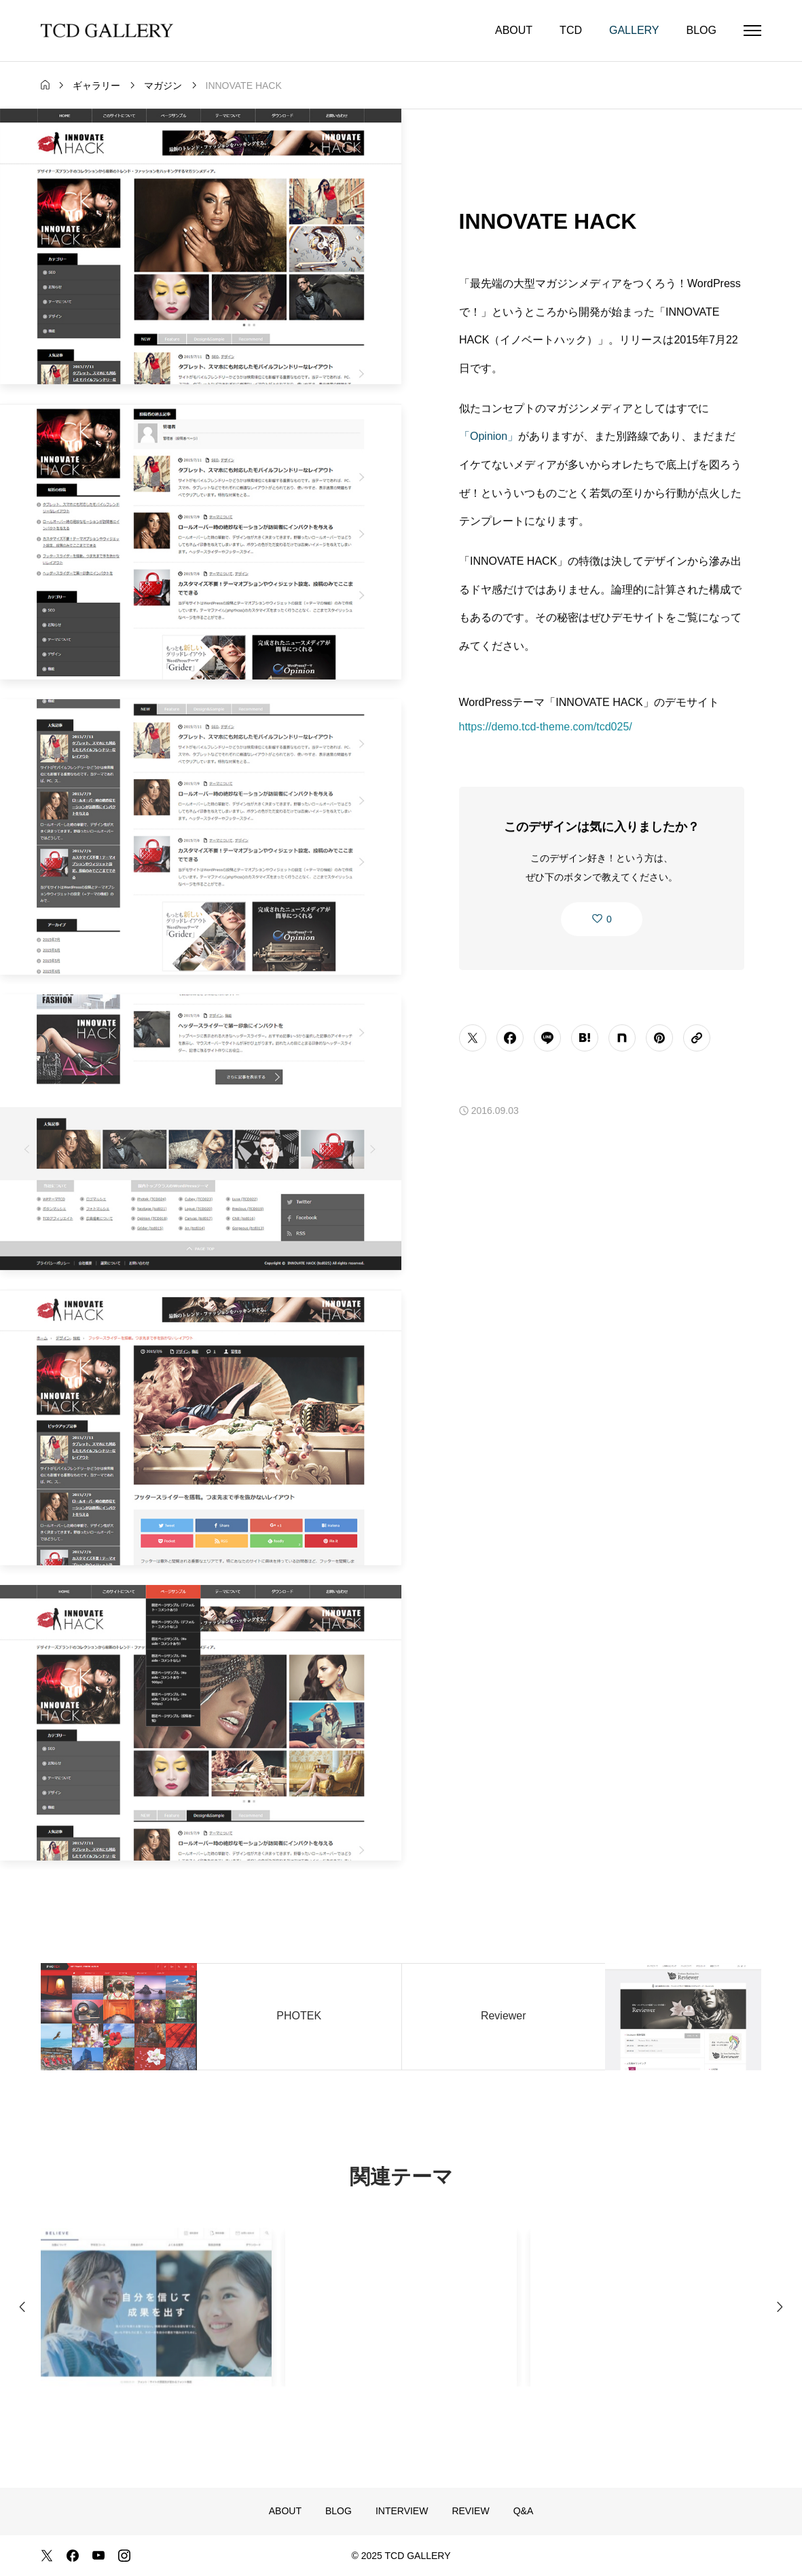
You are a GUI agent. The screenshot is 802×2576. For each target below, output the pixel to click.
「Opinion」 (488, 437)
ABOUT (513, 30)
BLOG (701, 30)
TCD (571, 30)
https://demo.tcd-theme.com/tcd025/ (545, 727)
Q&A (523, 2510)
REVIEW (470, 2510)
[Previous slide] (22, 2313)
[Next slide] (780, 2313)
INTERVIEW (402, 2510)
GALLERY (634, 30)
